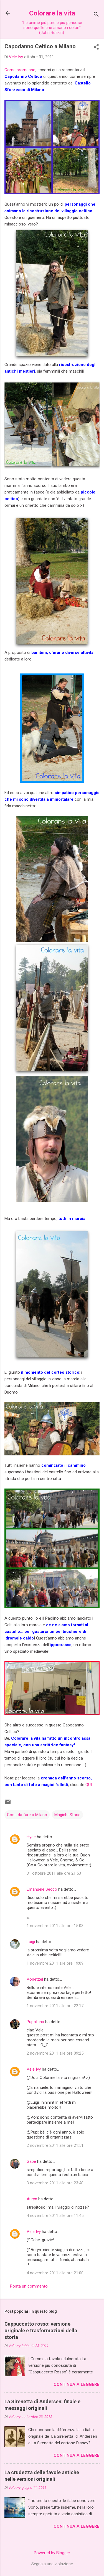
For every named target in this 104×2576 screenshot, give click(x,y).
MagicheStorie (67, 1814)
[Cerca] (96, 15)
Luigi (31, 1941)
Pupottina (35, 2021)
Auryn (32, 2198)
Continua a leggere (77, 2384)
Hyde (31, 1836)
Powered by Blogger (52, 2552)
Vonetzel (35, 1979)
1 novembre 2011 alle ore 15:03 (55, 1925)
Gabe (31, 2161)
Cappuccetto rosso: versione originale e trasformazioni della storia (40, 2330)
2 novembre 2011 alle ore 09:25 (55, 2053)
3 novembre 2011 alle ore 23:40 (55, 2182)
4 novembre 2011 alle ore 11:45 (55, 2215)
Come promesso (19, 69)
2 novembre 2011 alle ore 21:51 (55, 2145)
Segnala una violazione (52, 2563)
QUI (88, 1784)
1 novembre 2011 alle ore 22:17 (55, 2005)
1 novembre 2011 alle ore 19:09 (55, 1963)
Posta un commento (29, 2286)
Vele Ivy (34, 2069)
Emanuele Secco (42, 1889)
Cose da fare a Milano (27, 1814)
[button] (96, 47)
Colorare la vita (52, 13)
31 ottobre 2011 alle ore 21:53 (54, 1873)
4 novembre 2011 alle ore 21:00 (55, 2272)
